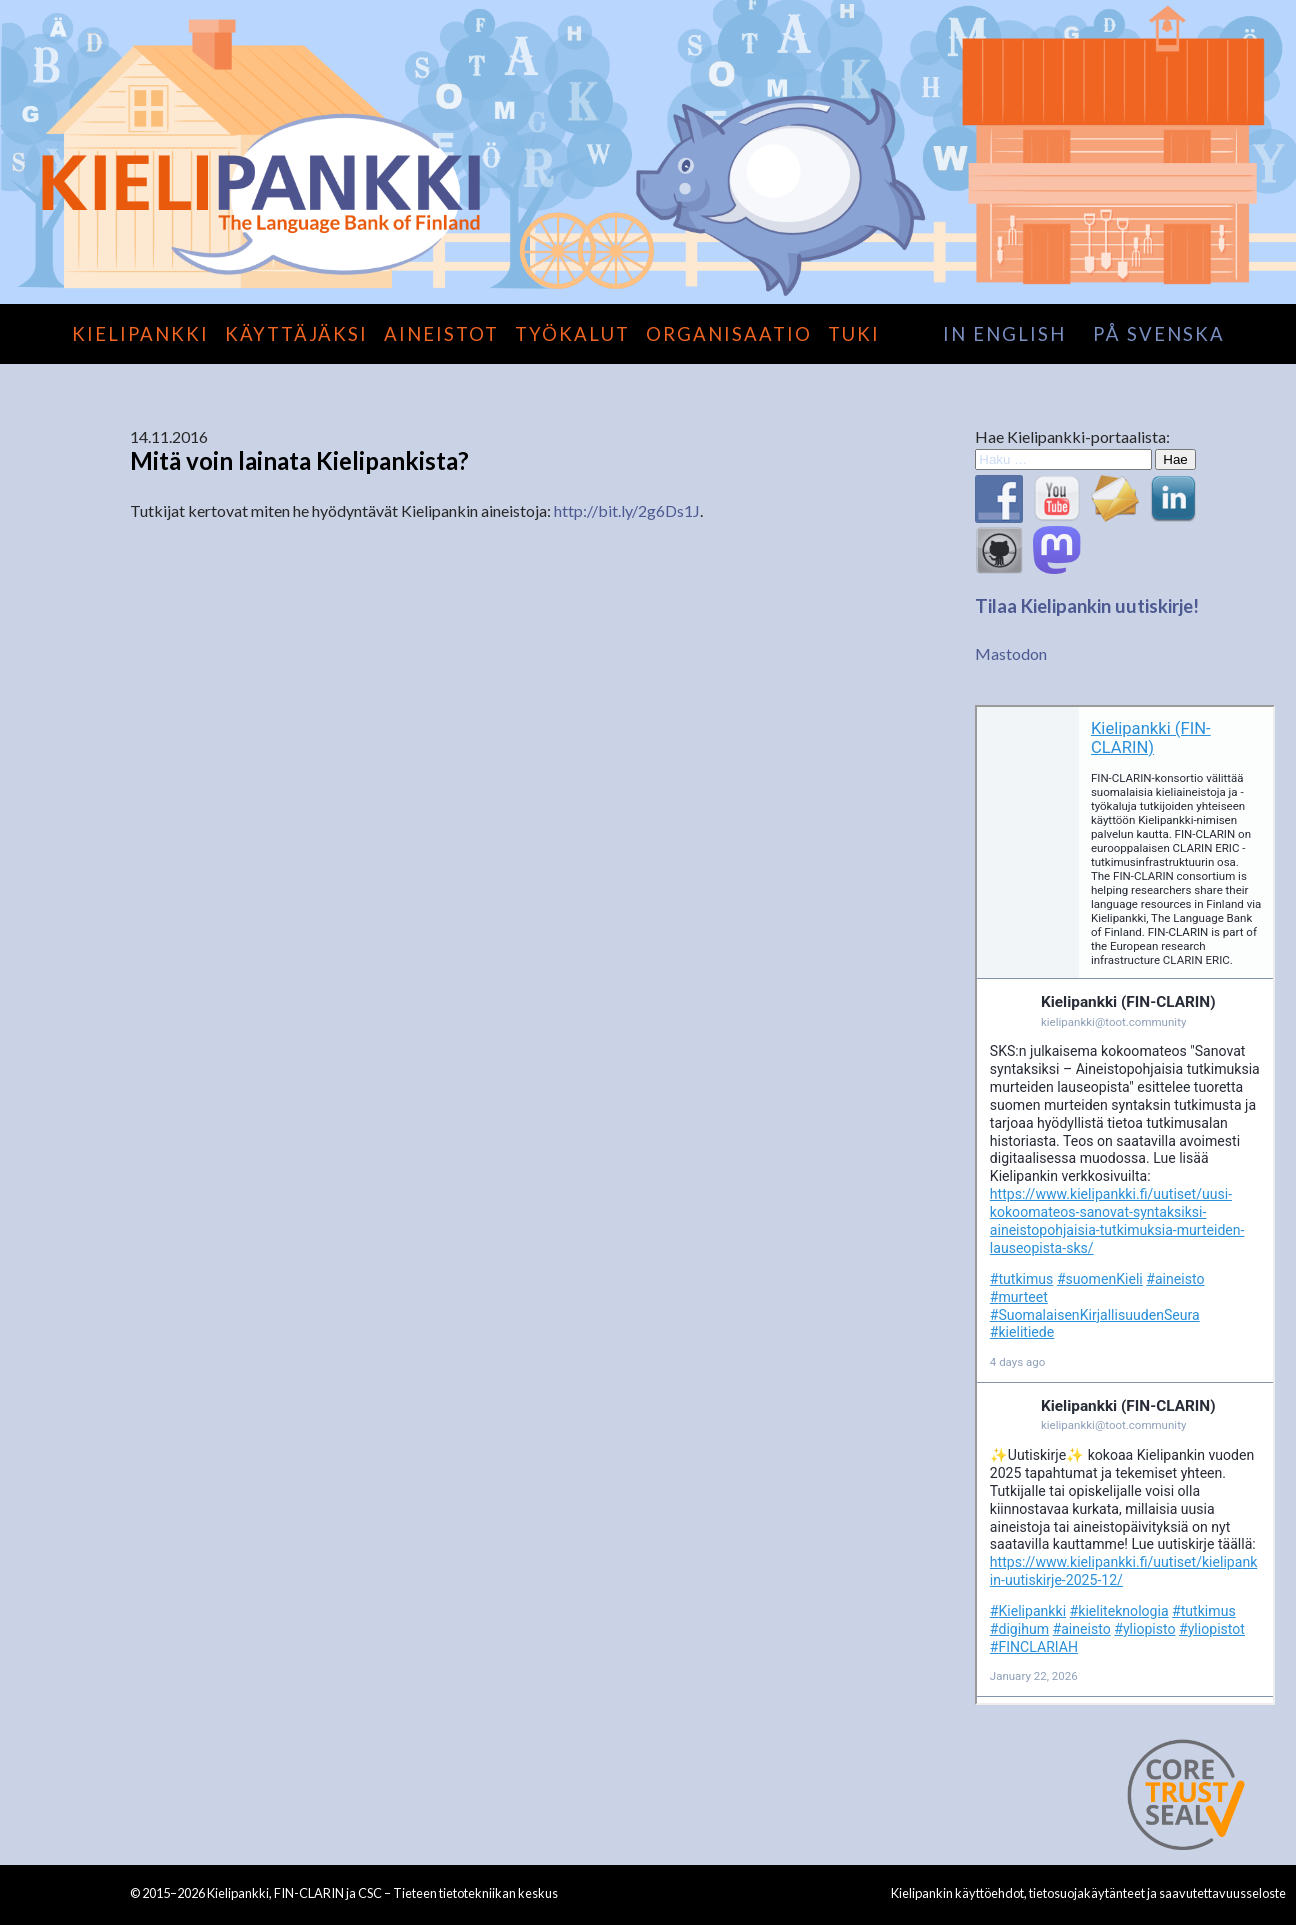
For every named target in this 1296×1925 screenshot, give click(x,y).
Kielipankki (140, 334)
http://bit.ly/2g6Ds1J (627, 510)
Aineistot (441, 334)
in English (1004, 334)
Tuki (854, 334)
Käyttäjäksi (296, 334)
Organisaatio (729, 334)
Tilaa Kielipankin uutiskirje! (1087, 606)
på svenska (1159, 334)
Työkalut (572, 334)
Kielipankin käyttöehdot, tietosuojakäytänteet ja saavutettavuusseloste (1088, 1893)
